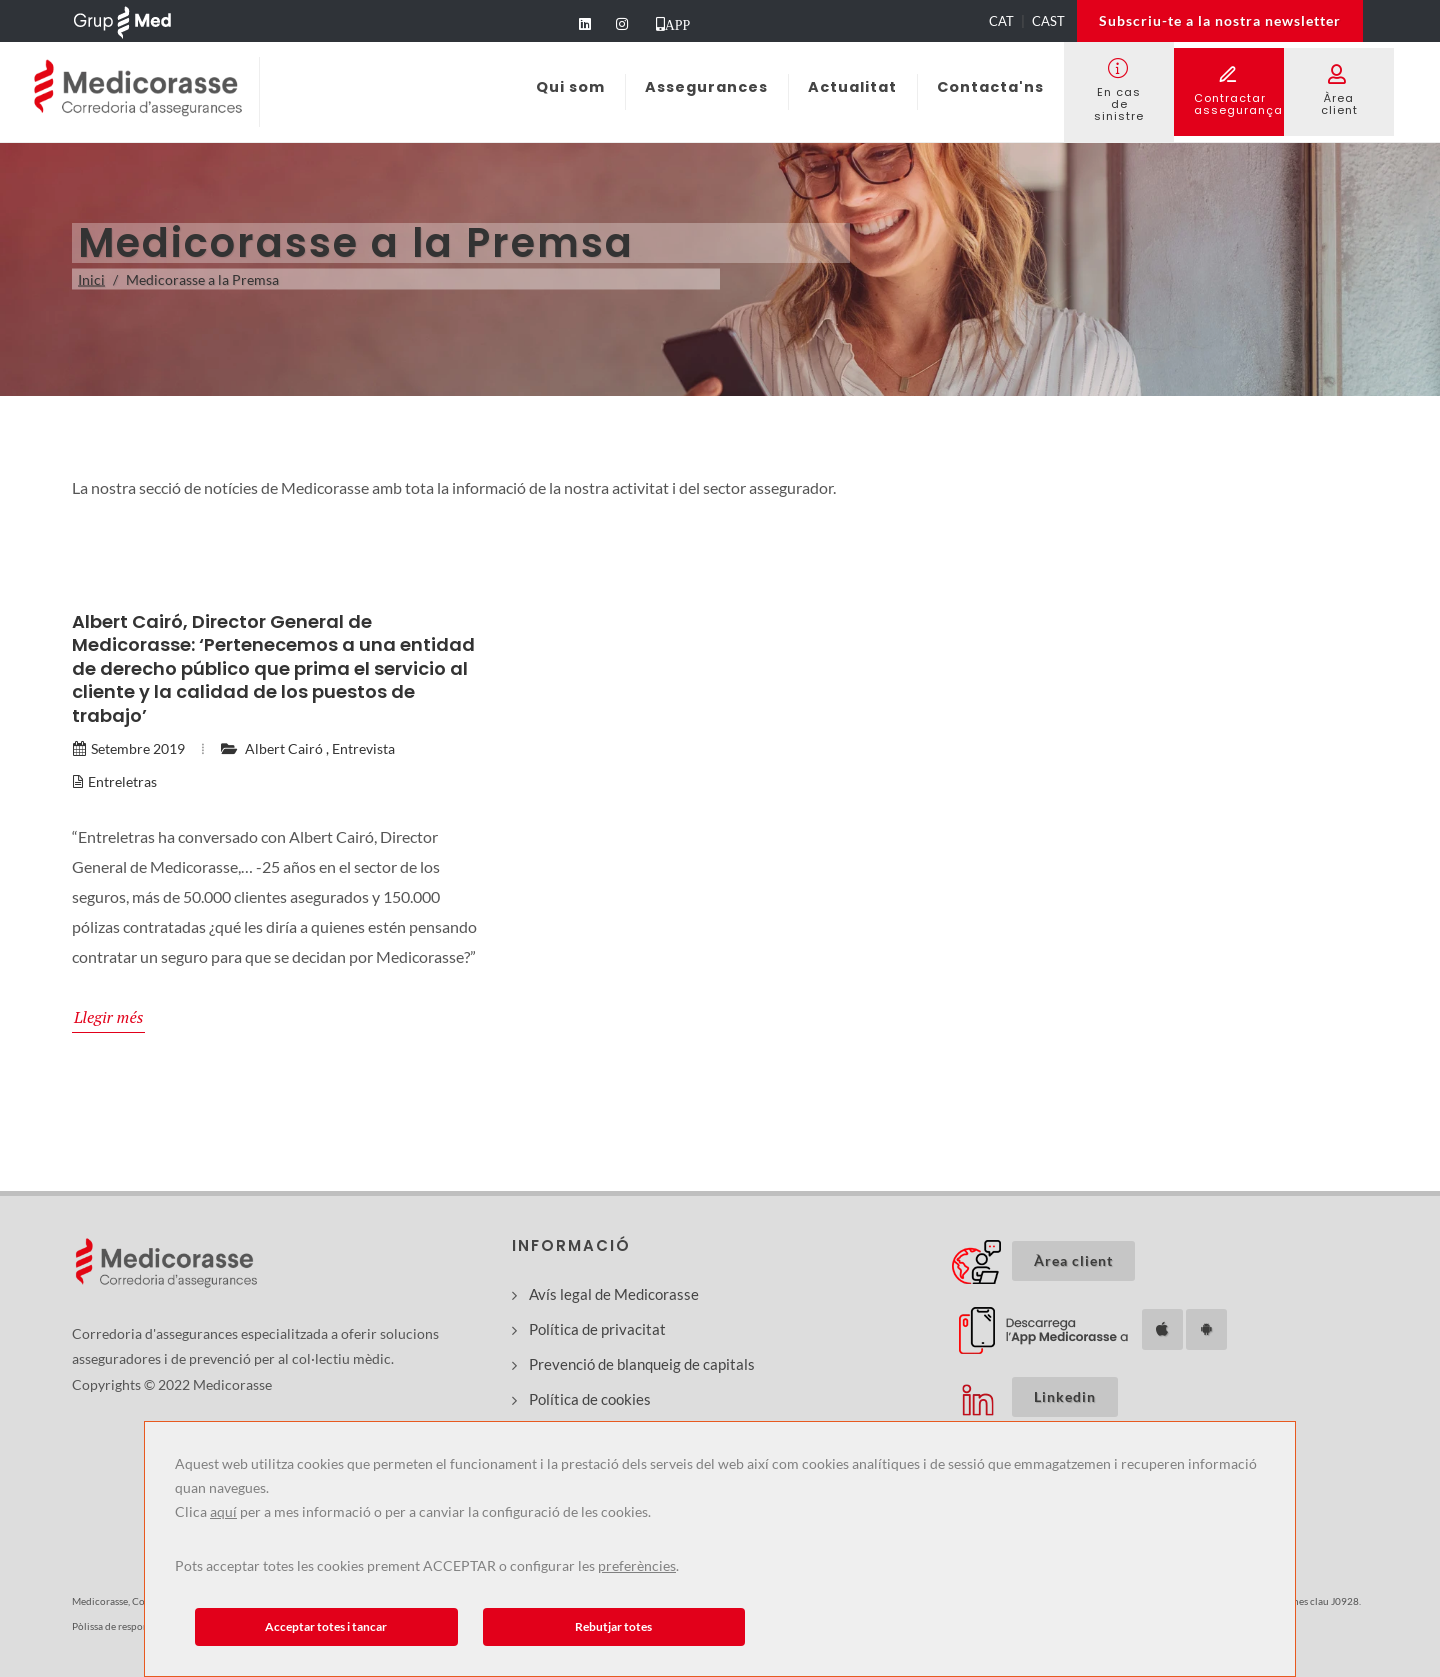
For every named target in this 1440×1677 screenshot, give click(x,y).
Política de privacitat (597, 1329)
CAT (1001, 21)
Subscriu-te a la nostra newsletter (1220, 20)
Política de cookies (590, 1399)
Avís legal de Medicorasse (614, 1294)
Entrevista (363, 748)
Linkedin (1065, 1396)
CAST (1048, 21)
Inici (91, 279)
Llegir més (108, 1017)
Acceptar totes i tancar (326, 1626)
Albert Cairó (284, 748)
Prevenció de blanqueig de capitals (642, 1364)
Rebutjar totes (613, 1626)
